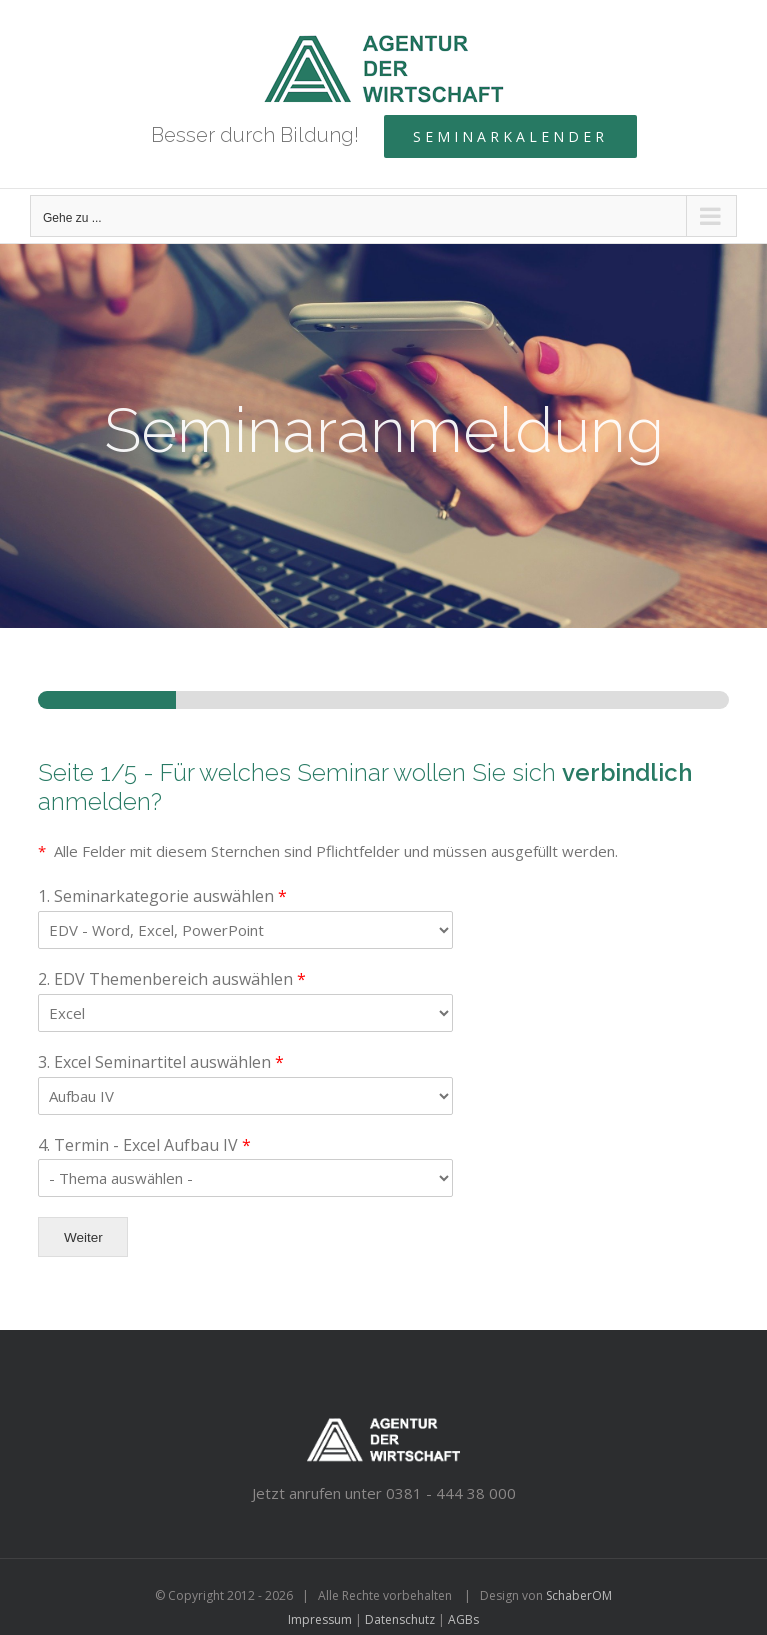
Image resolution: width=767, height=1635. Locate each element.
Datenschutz (400, 1619)
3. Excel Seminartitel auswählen (161, 1062)
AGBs (463, 1619)
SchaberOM (579, 1595)
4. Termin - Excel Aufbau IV (144, 1145)
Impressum (320, 1619)
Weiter (83, 1237)
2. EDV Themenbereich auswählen (172, 979)
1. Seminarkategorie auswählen (162, 896)
